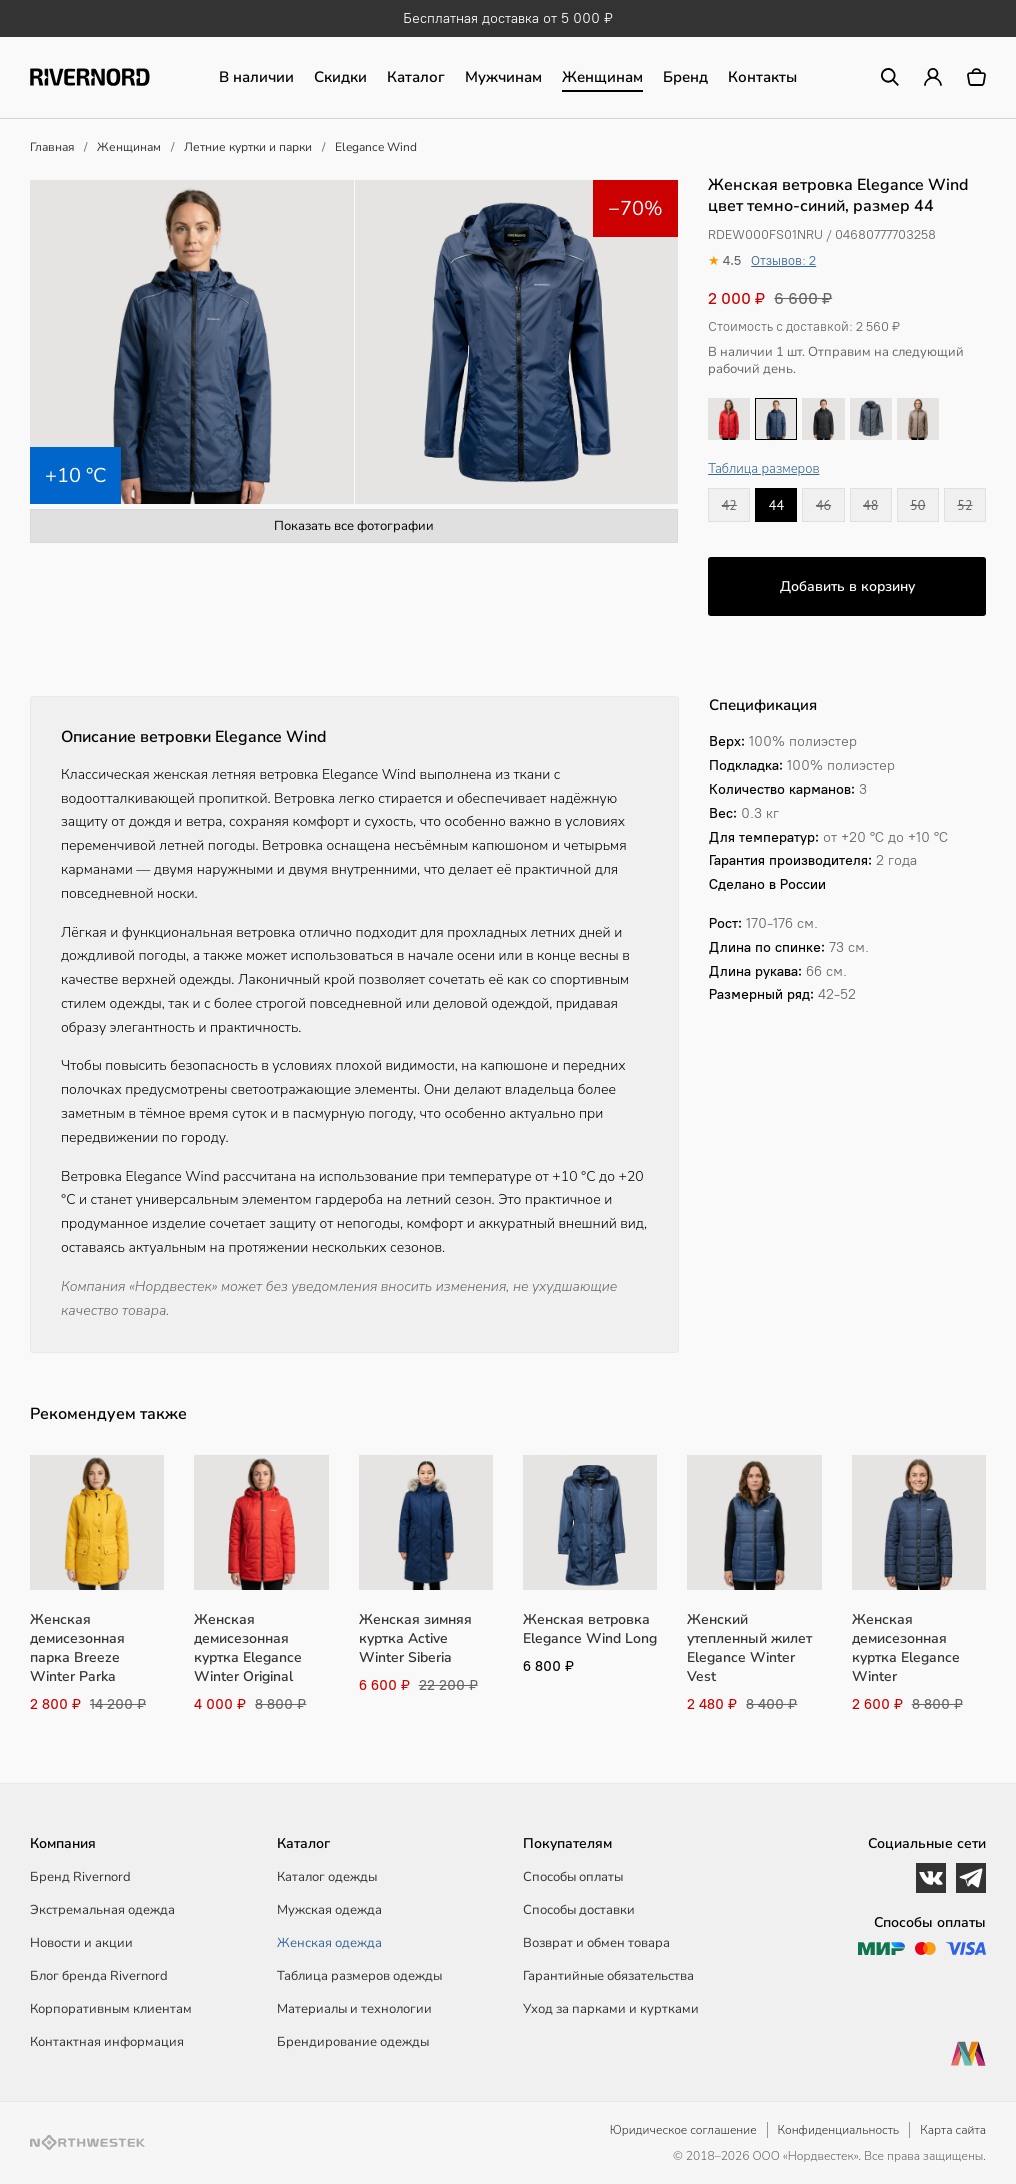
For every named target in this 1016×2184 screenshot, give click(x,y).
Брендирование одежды (353, 2042)
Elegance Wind (376, 147)
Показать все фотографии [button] (354, 526)
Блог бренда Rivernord (99, 1976)
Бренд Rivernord (80, 1877)
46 (823, 505)
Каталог (416, 77)
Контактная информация (107, 2042)
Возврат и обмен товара (596, 1943)
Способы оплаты (573, 1877)
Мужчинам (503, 77)
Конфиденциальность (839, 2130)
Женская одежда (329, 1943)
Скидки (340, 77)
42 (729, 505)
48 (870, 505)
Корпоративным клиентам (111, 2009)
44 (776, 505)
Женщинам (602, 77)
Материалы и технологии (354, 2009)
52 (964, 505)
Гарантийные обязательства (608, 1976)
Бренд (685, 77)
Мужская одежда (329, 1910)
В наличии (256, 77)
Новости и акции (81, 1943)
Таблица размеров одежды (359, 1976)
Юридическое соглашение (683, 2130)
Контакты (762, 77)
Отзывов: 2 (783, 260)
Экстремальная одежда (102, 1910)
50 (917, 505)
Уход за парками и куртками (611, 2009)
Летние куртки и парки (248, 147)
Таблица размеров (763, 469)
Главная (52, 147)
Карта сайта (953, 2130)
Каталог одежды (327, 1877)
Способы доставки (579, 1910)
